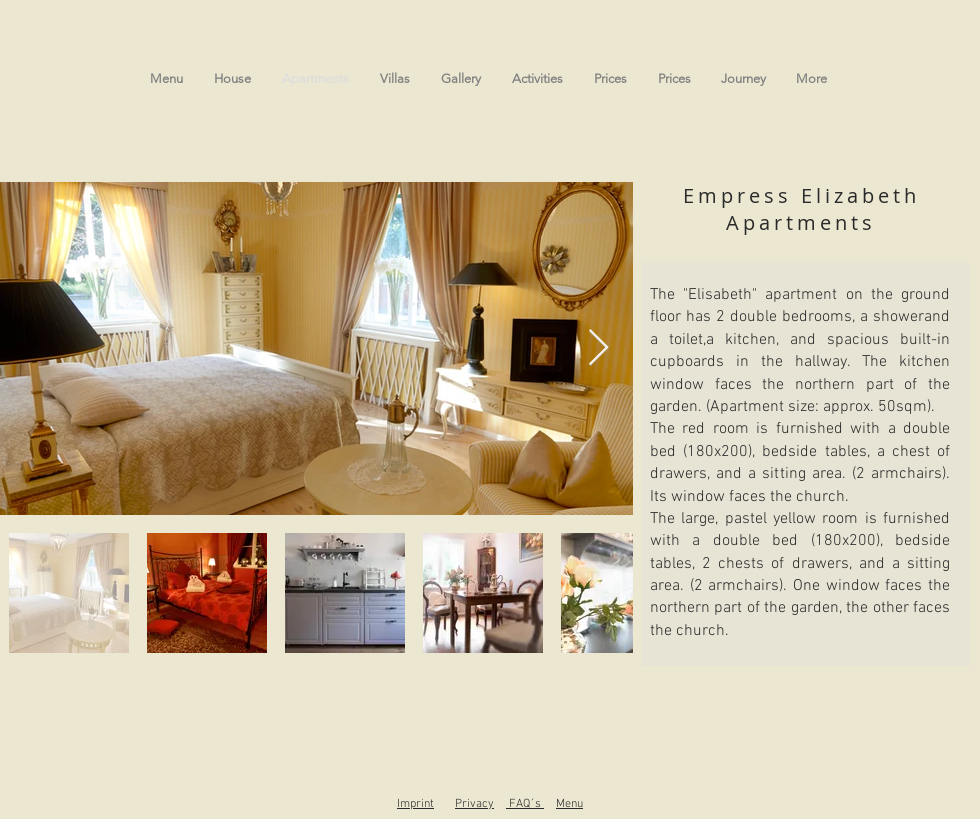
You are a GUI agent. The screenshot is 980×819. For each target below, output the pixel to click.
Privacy (474, 804)
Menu (569, 804)
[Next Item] (598, 348)
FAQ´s (526, 804)
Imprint (415, 804)
